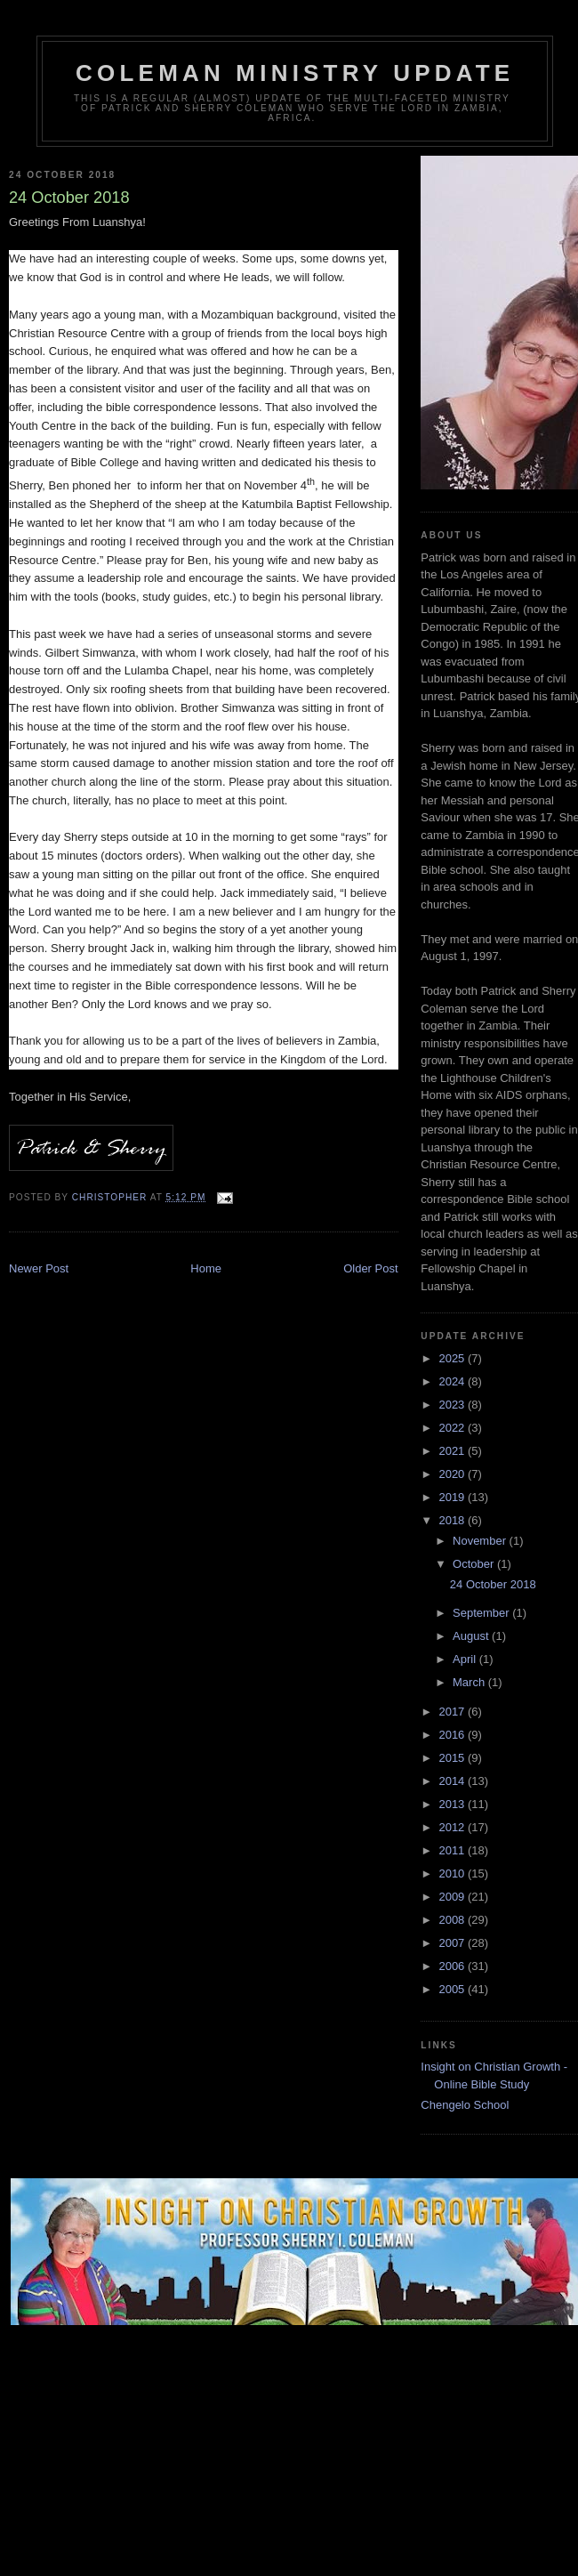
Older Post (370, 1268)
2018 (453, 1520)
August (472, 1636)
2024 (453, 1381)
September (482, 1612)
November (481, 1540)
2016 (453, 1734)
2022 (453, 1427)
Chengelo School (465, 2105)
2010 (453, 1873)
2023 (453, 1404)
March (470, 1682)
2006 (453, 1966)
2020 (453, 1474)
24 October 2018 (493, 1584)
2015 (453, 1757)
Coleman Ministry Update (295, 73)
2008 (453, 1919)
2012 (453, 1827)
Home (205, 1268)
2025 (453, 1358)
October (475, 1564)
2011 (453, 1850)
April (466, 1659)
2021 (453, 1451)
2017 (453, 1711)
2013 (453, 1804)
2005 (453, 1989)
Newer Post (38, 1268)
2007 (453, 1943)
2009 (453, 1896)
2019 (453, 1497)
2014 (453, 1781)
